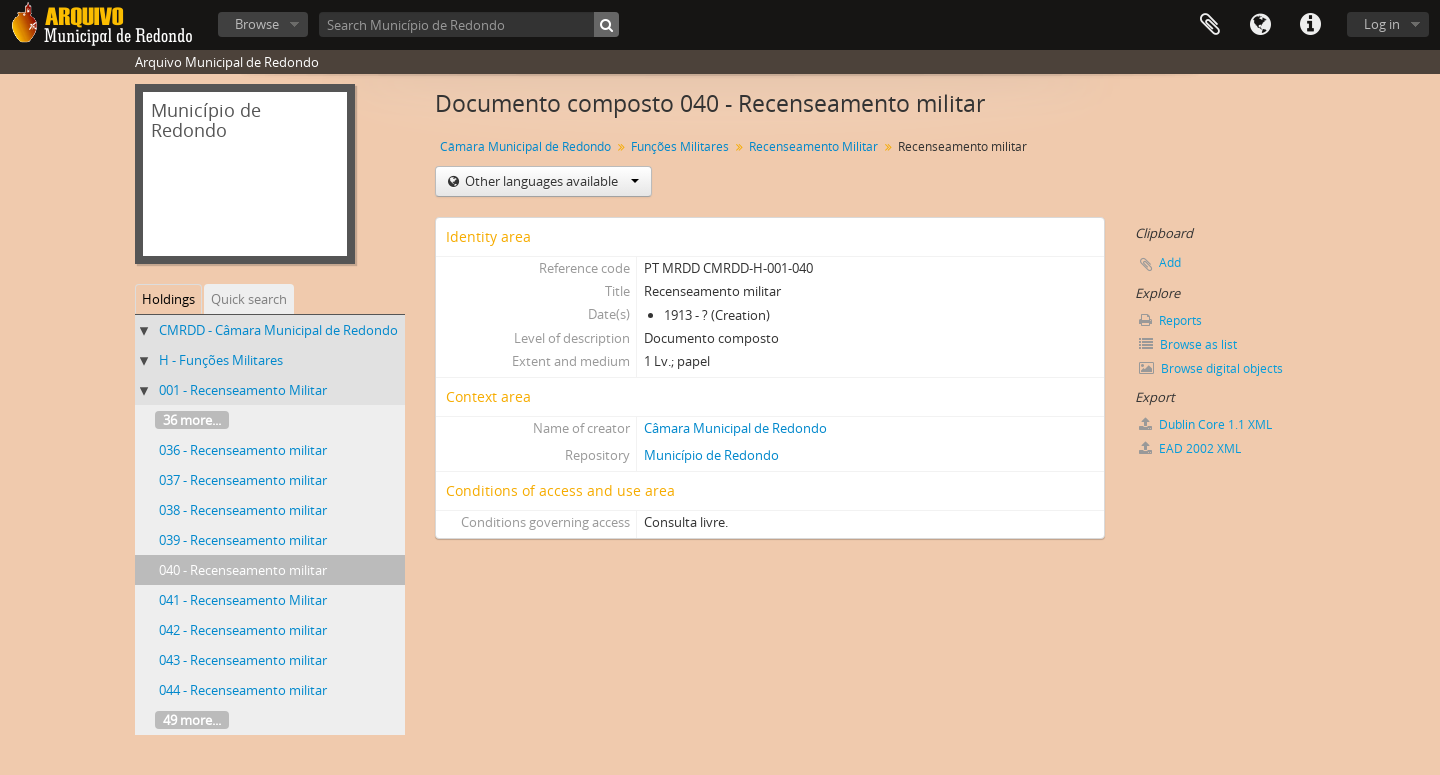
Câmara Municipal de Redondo (525, 146)
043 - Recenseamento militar (243, 660)
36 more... (192, 420)
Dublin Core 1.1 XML (1205, 424)
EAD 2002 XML (1190, 448)
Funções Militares (680, 146)
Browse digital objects (1211, 368)
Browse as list (1188, 344)
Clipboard (1210, 25)
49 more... (192, 720)
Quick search (249, 299)
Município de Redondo (711, 455)
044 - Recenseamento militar (243, 690)
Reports (1170, 320)
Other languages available (550, 181)
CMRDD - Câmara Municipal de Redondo (278, 330)
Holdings (168, 299)
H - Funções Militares (221, 360)
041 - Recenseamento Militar (243, 600)
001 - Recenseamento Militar (243, 390)
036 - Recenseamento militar (243, 450)
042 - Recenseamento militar (243, 630)
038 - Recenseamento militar (243, 510)
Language (1260, 25)
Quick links (1310, 25)
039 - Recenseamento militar (243, 540)
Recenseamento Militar (813, 146)
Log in (1382, 24)
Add (1170, 262)
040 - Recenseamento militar (243, 570)
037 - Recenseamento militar (243, 480)
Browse (257, 24)
